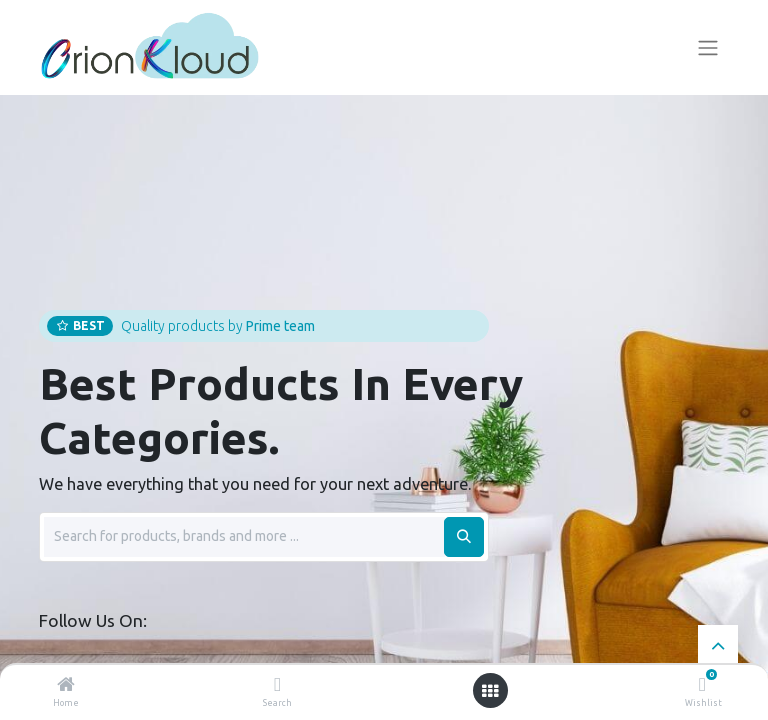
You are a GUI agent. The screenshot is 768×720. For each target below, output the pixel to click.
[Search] (277, 686)
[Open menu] (490, 691)
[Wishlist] (702, 685)
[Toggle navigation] (708, 47)
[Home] (66, 686)
